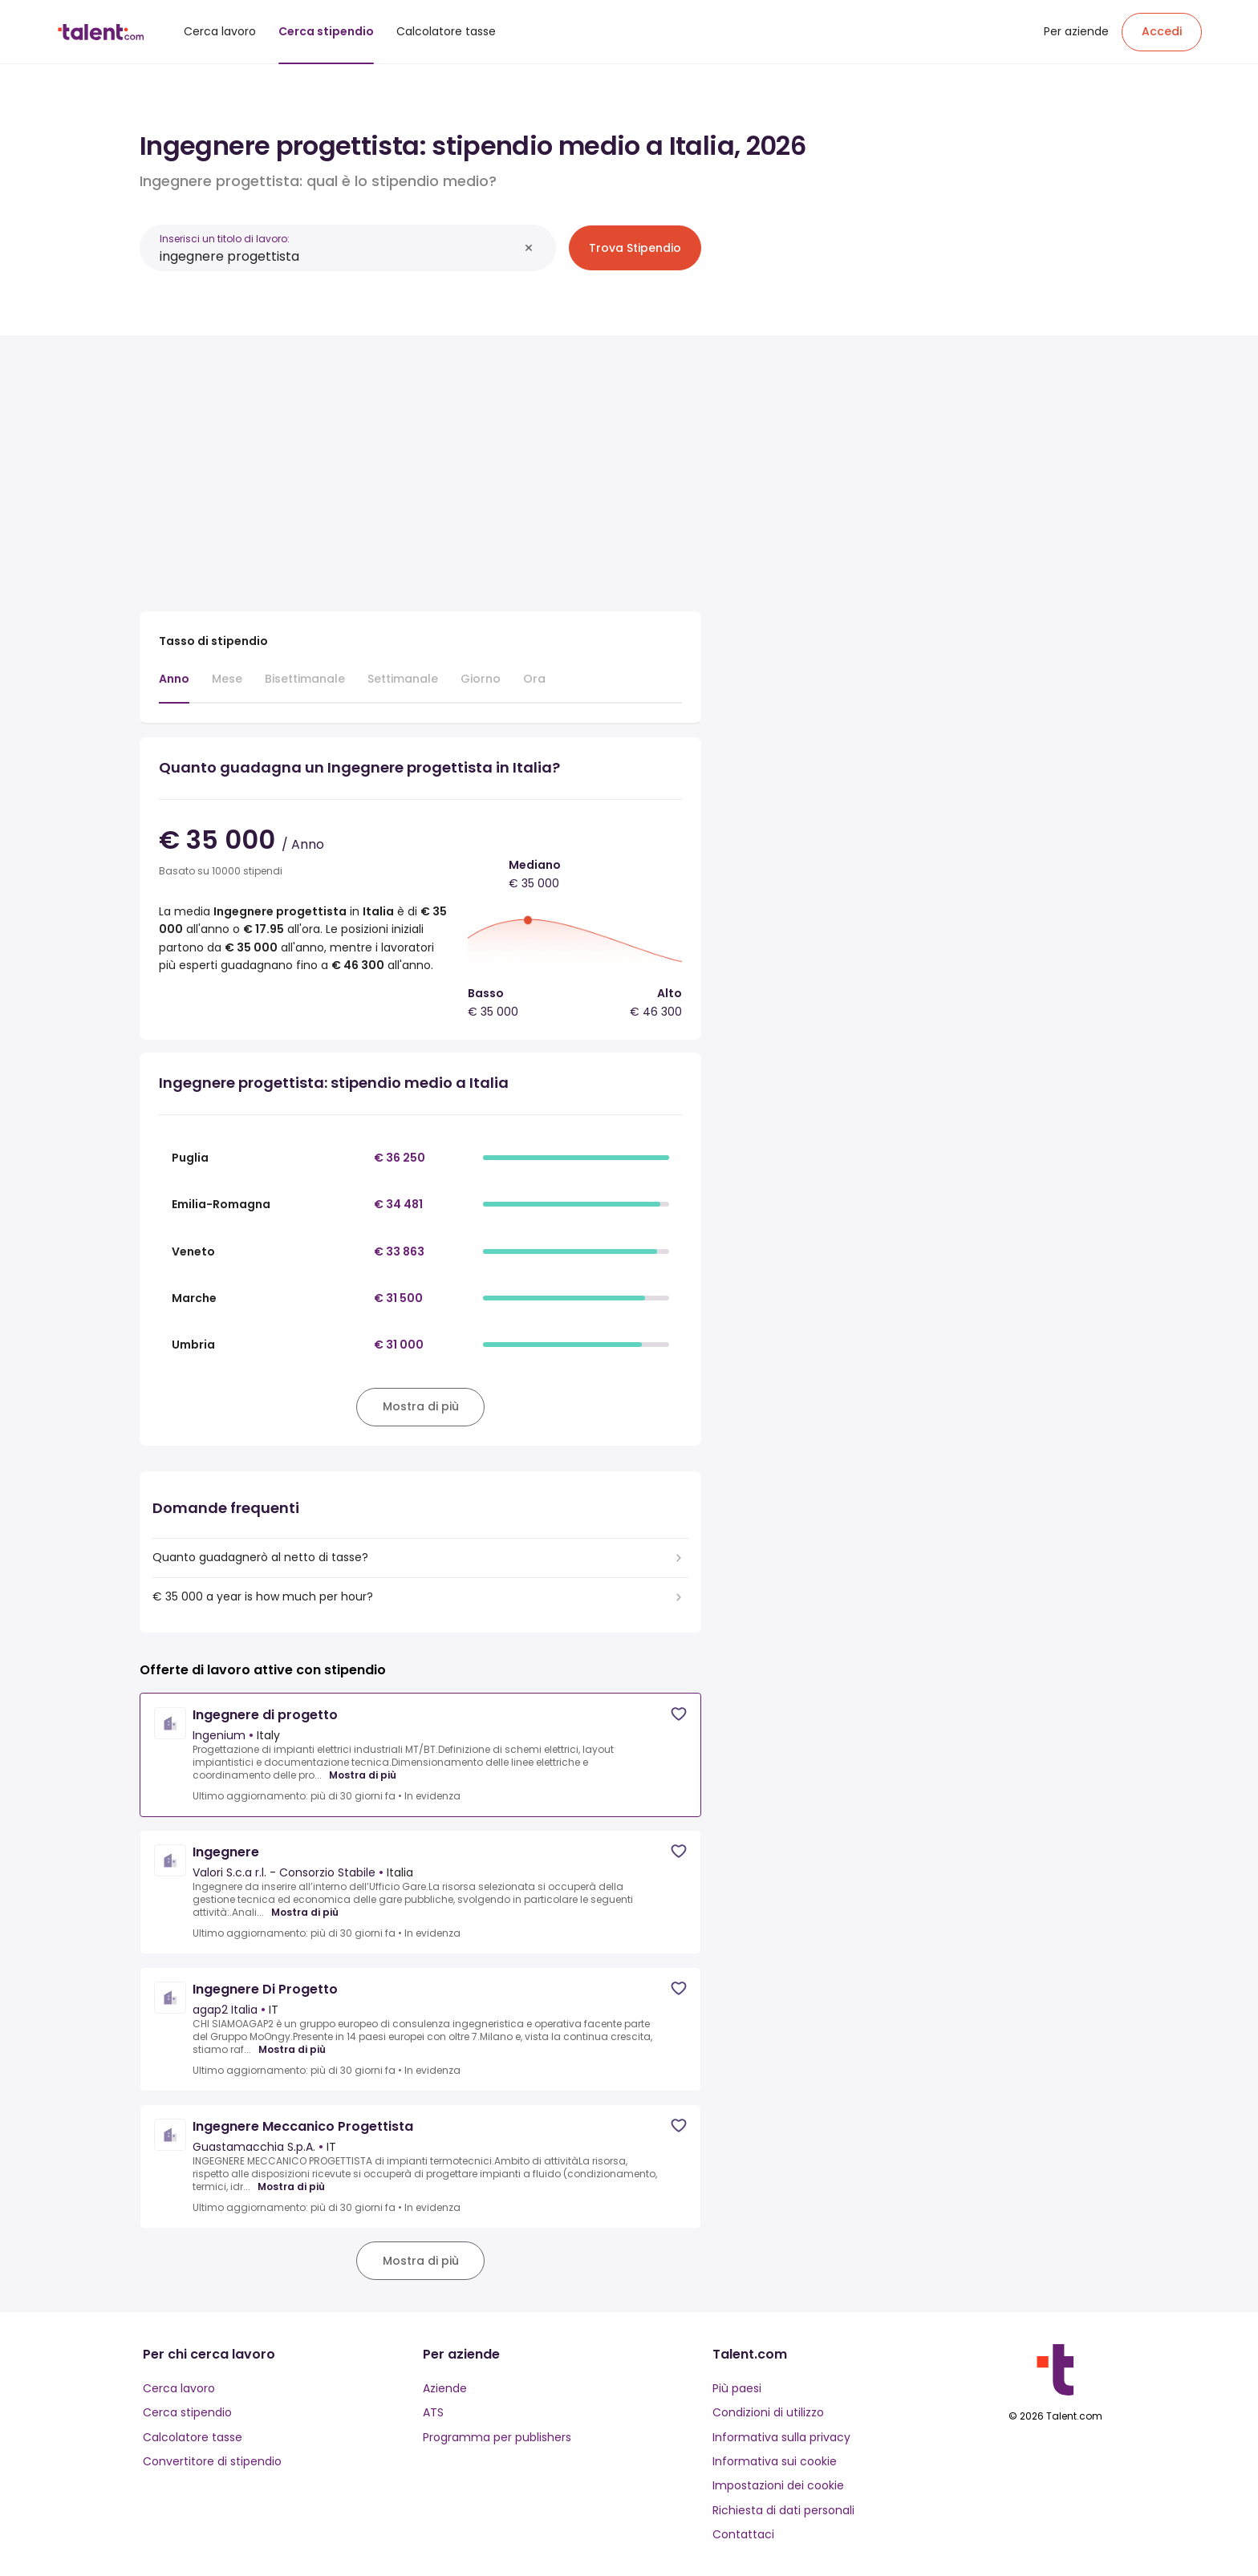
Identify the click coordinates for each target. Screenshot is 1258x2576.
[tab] (174, 687)
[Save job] (679, 1714)
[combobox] (339, 256)
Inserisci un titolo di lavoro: (225, 238)
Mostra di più (362, 1775)
